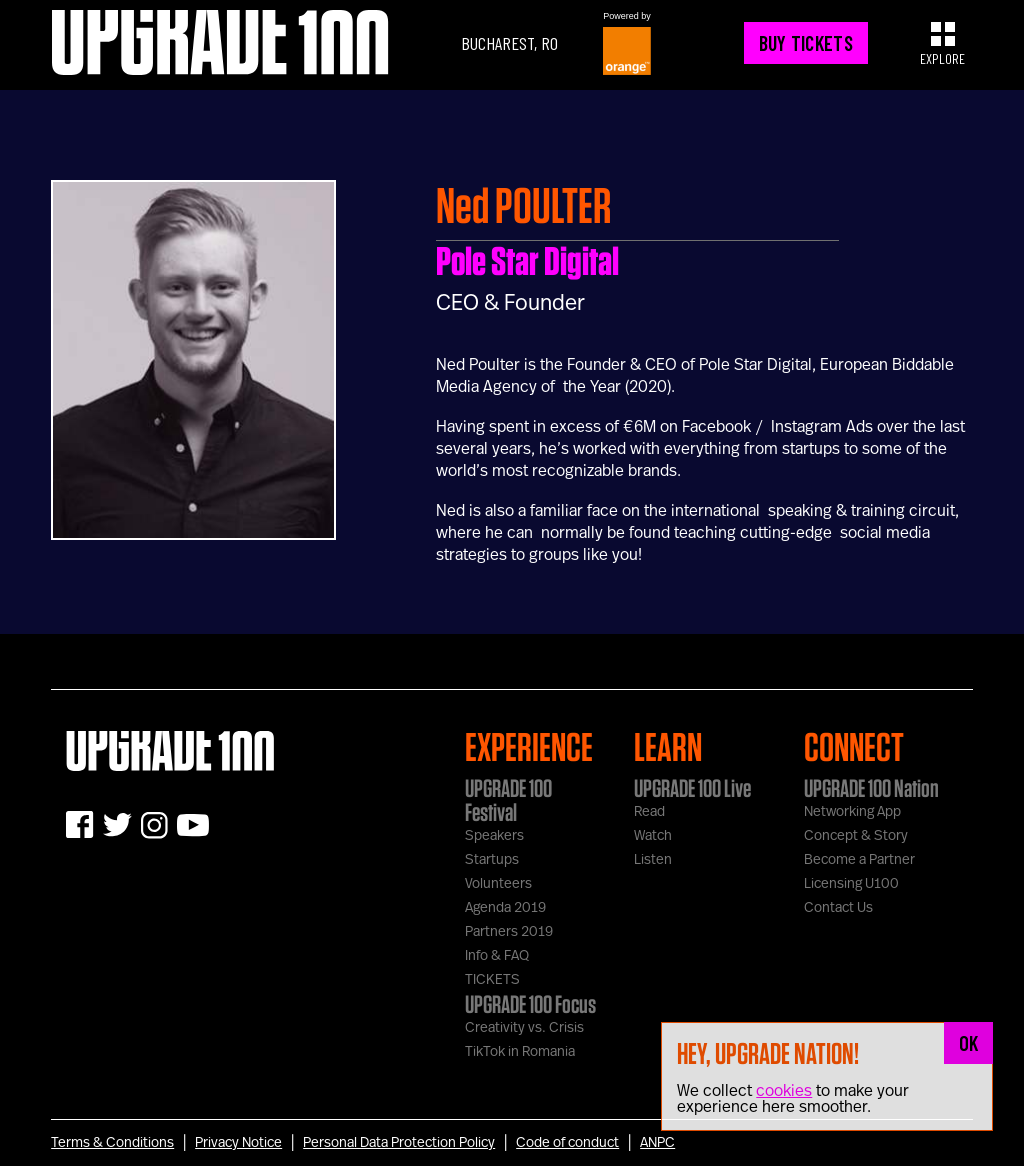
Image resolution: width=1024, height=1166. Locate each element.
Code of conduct (567, 1143)
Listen (653, 860)
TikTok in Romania (520, 1052)
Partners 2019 (509, 932)
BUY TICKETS (806, 43)
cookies (784, 1091)
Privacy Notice (238, 1143)
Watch (653, 836)
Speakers (494, 836)
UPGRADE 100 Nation (871, 788)
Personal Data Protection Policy (399, 1143)
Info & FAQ (497, 956)
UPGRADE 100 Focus (530, 1004)
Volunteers (498, 884)
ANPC (657, 1143)
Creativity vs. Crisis (524, 1028)
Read (649, 812)
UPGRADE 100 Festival (508, 800)
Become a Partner (859, 860)
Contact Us (838, 908)
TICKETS (492, 980)
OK (969, 1043)
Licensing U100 (851, 884)
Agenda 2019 (505, 908)
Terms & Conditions (112, 1143)
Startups (492, 860)
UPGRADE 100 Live (692, 788)
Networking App (852, 812)
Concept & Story (856, 836)
